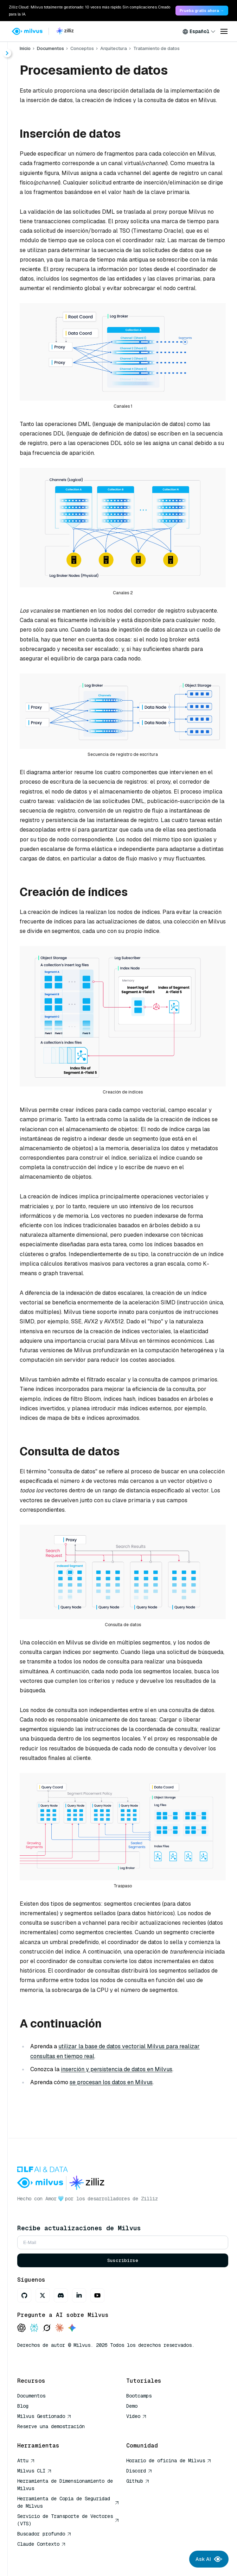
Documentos (50, 48)
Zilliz (149, 2198)
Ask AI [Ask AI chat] (209, 2559)
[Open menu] (224, 31)
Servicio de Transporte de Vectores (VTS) (68, 2520)
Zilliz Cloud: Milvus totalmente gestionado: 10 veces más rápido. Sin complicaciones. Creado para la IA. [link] (89, 11)
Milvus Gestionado (44, 2416)
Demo (131, 2406)
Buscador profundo (44, 2534)
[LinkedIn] (79, 2295)
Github (137, 2481)
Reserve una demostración (51, 2426)
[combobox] (199, 31)
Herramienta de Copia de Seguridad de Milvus (68, 2502)
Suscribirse (122, 2260)
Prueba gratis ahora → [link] (202, 10)
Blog (22, 2406)
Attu (26, 2460)
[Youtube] (97, 2295)
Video (136, 2416)
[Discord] (61, 2295)
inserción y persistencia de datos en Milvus (116, 2069)
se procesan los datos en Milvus (111, 2082)
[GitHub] (24, 2295)
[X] (43, 2295)
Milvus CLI (34, 2471)
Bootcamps (139, 2396)
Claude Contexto (41, 2544)
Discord (139, 2471)
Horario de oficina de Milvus (168, 2460)
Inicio (25, 48)
